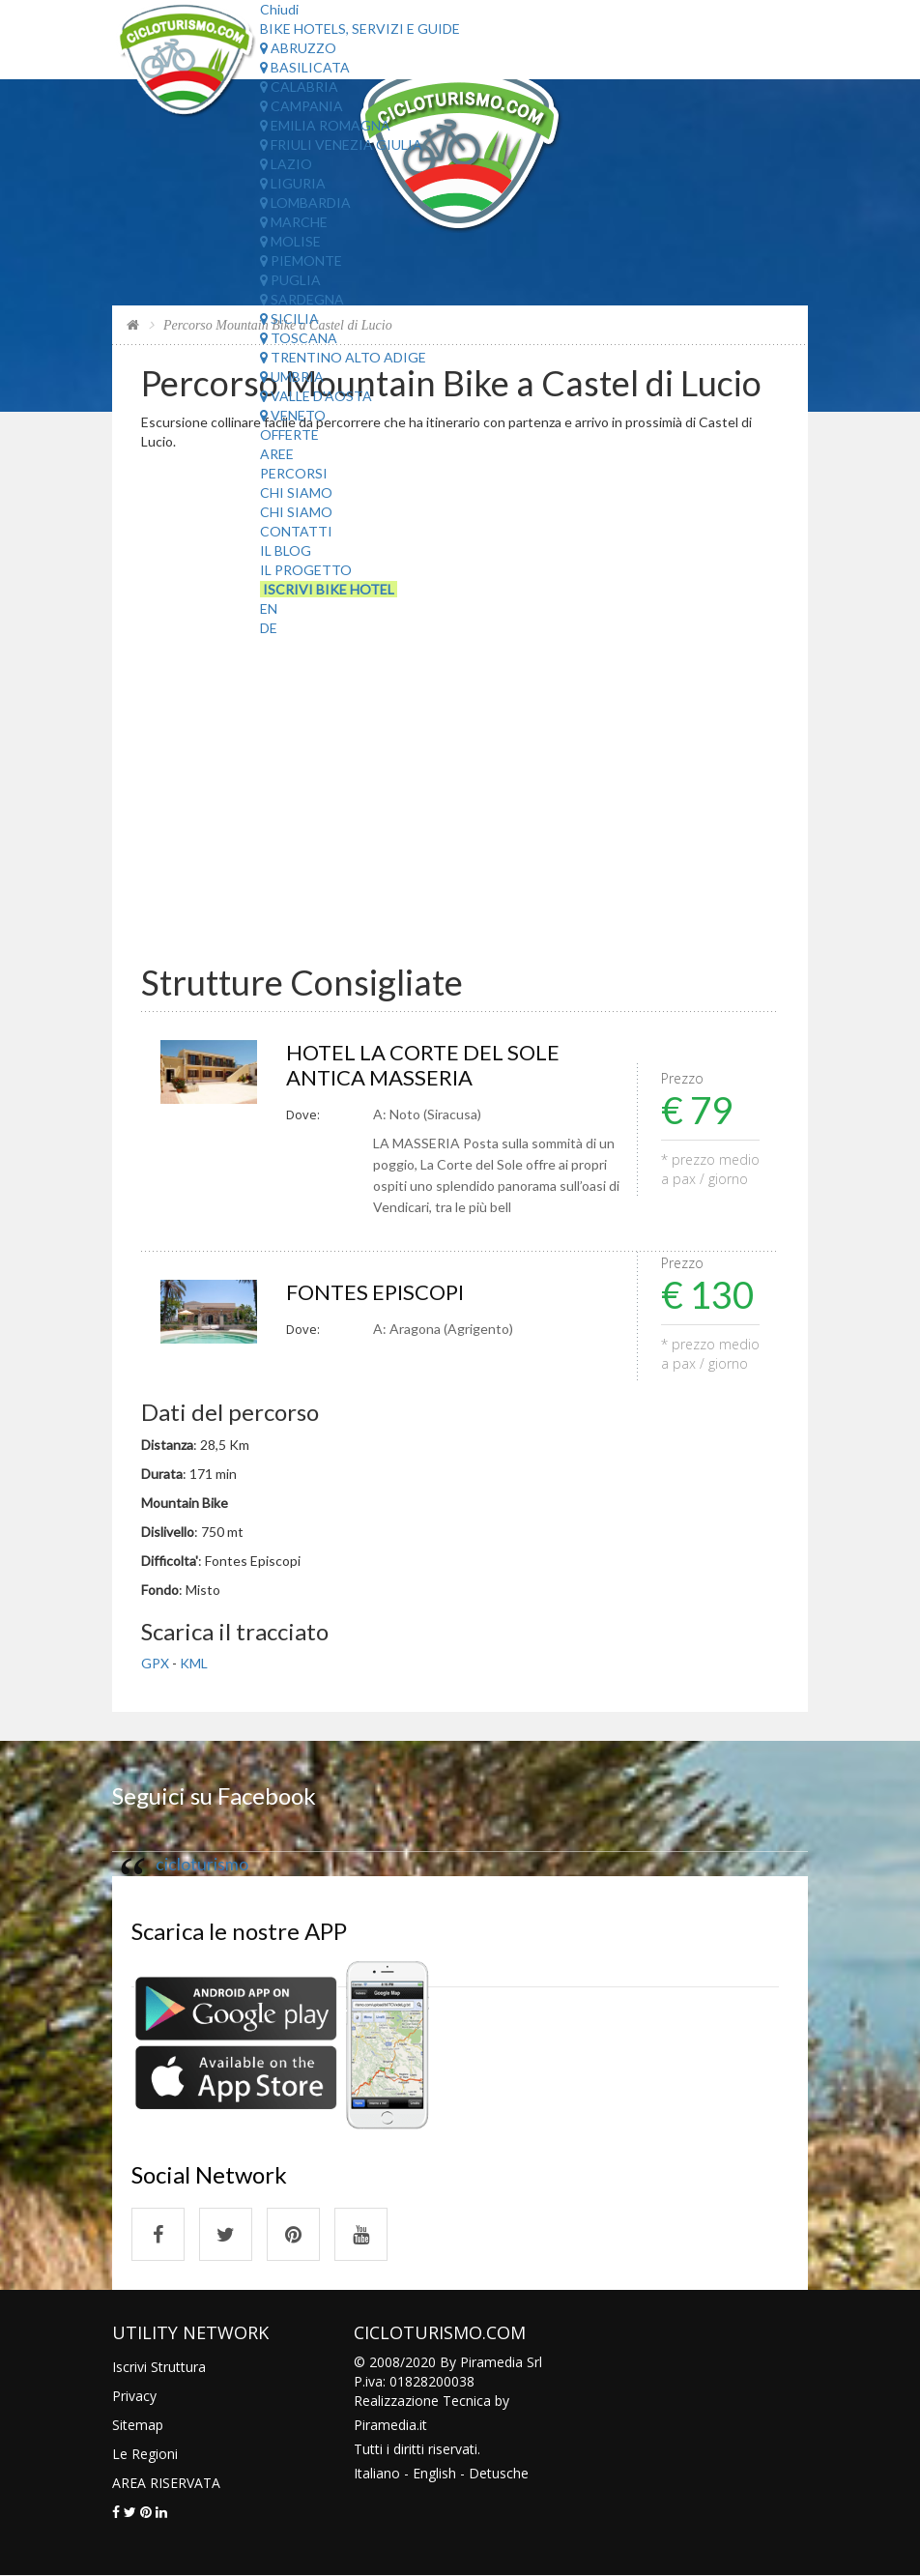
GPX (155, 1663)
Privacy (134, 2396)
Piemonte (301, 260)
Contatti (296, 531)
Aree (277, 454)
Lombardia (305, 202)
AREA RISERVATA (166, 2483)
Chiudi (279, 9)
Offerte (289, 434)
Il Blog (285, 550)
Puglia (290, 280)
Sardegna (302, 299)
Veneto (293, 415)
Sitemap (137, 2425)
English (434, 2473)
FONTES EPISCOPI (375, 1292)
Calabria (299, 86)
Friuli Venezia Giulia (341, 144)
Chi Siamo (296, 492)
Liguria (293, 183)
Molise (290, 241)
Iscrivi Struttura (159, 2367)
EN (268, 608)
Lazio (286, 164)
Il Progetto (306, 570)
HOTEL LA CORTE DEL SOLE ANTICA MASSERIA (423, 1064)
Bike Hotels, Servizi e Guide (360, 28)
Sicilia (289, 318)
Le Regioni (145, 2454)
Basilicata (305, 67)
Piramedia (385, 2425)
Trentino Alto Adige (343, 357)
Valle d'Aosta (316, 396)
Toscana (298, 338)
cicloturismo (202, 1864)
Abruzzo (298, 48)
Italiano (377, 2473)
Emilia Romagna (325, 125)
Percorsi (294, 473)
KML (194, 1663)
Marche (294, 222)
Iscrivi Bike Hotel (328, 589)
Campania (301, 106)
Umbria (292, 376)
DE (268, 628)
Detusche (499, 2473)
